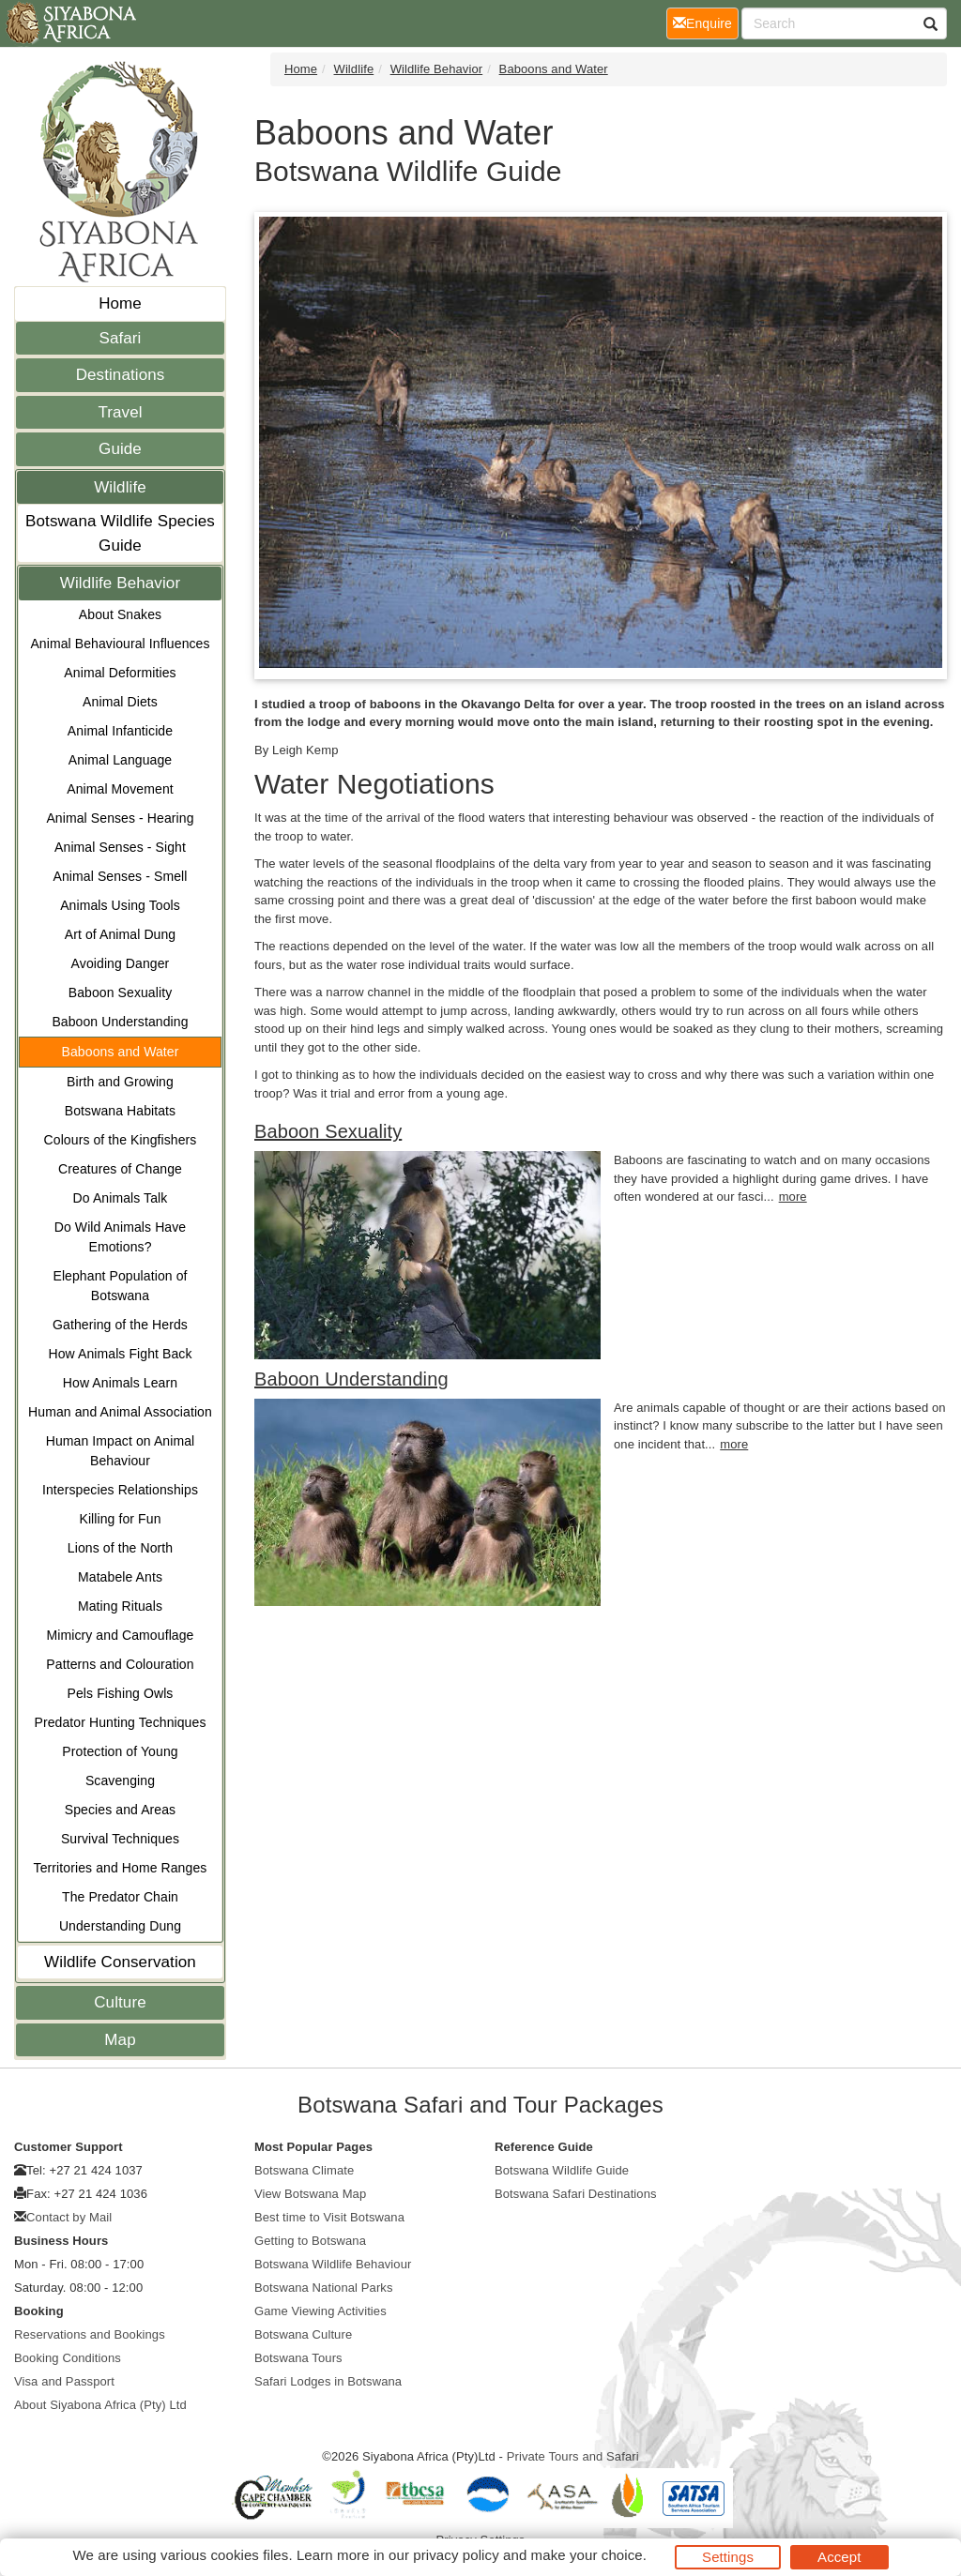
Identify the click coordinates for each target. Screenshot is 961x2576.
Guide (120, 449)
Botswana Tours (298, 2358)
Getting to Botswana (310, 2241)
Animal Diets (120, 701)
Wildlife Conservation (120, 1962)
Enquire (706, 22)
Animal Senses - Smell (120, 876)
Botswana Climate (304, 2170)
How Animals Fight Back (119, 1353)
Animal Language (120, 759)
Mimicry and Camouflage (119, 1635)
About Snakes (120, 614)
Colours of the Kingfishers (120, 1139)
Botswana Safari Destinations (576, 2194)
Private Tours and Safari (573, 2456)
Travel (120, 412)
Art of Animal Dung (120, 934)
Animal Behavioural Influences (119, 643)
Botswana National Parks (323, 2288)
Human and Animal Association (120, 1411)
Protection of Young (119, 1751)
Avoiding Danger (120, 963)
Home (120, 303)
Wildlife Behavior (120, 583)
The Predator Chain (120, 1896)
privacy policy (455, 2555)
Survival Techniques (120, 1838)
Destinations (120, 375)
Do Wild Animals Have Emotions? (120, 1237)
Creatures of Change (120, 1168)
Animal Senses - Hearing (119, 818)
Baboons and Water (120, 1051)
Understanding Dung (120, 1925)
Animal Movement (120, 788)
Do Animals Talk (120, 1197)
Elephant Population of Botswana (120, 1285)
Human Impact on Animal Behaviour (120, 1450)
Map (119, 2040)
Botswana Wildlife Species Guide (120, 533)
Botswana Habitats (120, 1110)
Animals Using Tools (120, 905)
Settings (728, 2557)
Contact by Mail (69, 2217)
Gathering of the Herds (120, 1324)
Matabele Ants (120, 1576)
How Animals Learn (120, 1382)
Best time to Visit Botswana (329, 2217)
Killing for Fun (119, 1518)
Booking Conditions (67, 2358)
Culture (120, 2002)
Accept (839, 2557)
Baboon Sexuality (121, 992)
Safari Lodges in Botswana (328, 2381)
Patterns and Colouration (119, 1664)
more (793, 1197)
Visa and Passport (64, 2381)
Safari (120, 338)
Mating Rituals (120, 1606)
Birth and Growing (120, 1081)
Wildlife (120, 487)
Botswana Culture (303, 2334)
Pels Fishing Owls (121, 1693)
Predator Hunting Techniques (120, 1722)
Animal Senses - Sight (120, 847)
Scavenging (120, 1780)
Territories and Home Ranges (120, 1867)
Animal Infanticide (120, 730)
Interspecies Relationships (120, 1489)
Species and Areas (120, 1809)
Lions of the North (120, 1547)
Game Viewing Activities (320, 2311)
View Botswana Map (310, 2194)
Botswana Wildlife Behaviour (332, 2264)
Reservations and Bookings (89, 2334)
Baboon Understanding (120, 1021)
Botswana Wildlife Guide (562, 2170)
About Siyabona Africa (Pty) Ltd (100, 2405)
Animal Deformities (119, 672)
